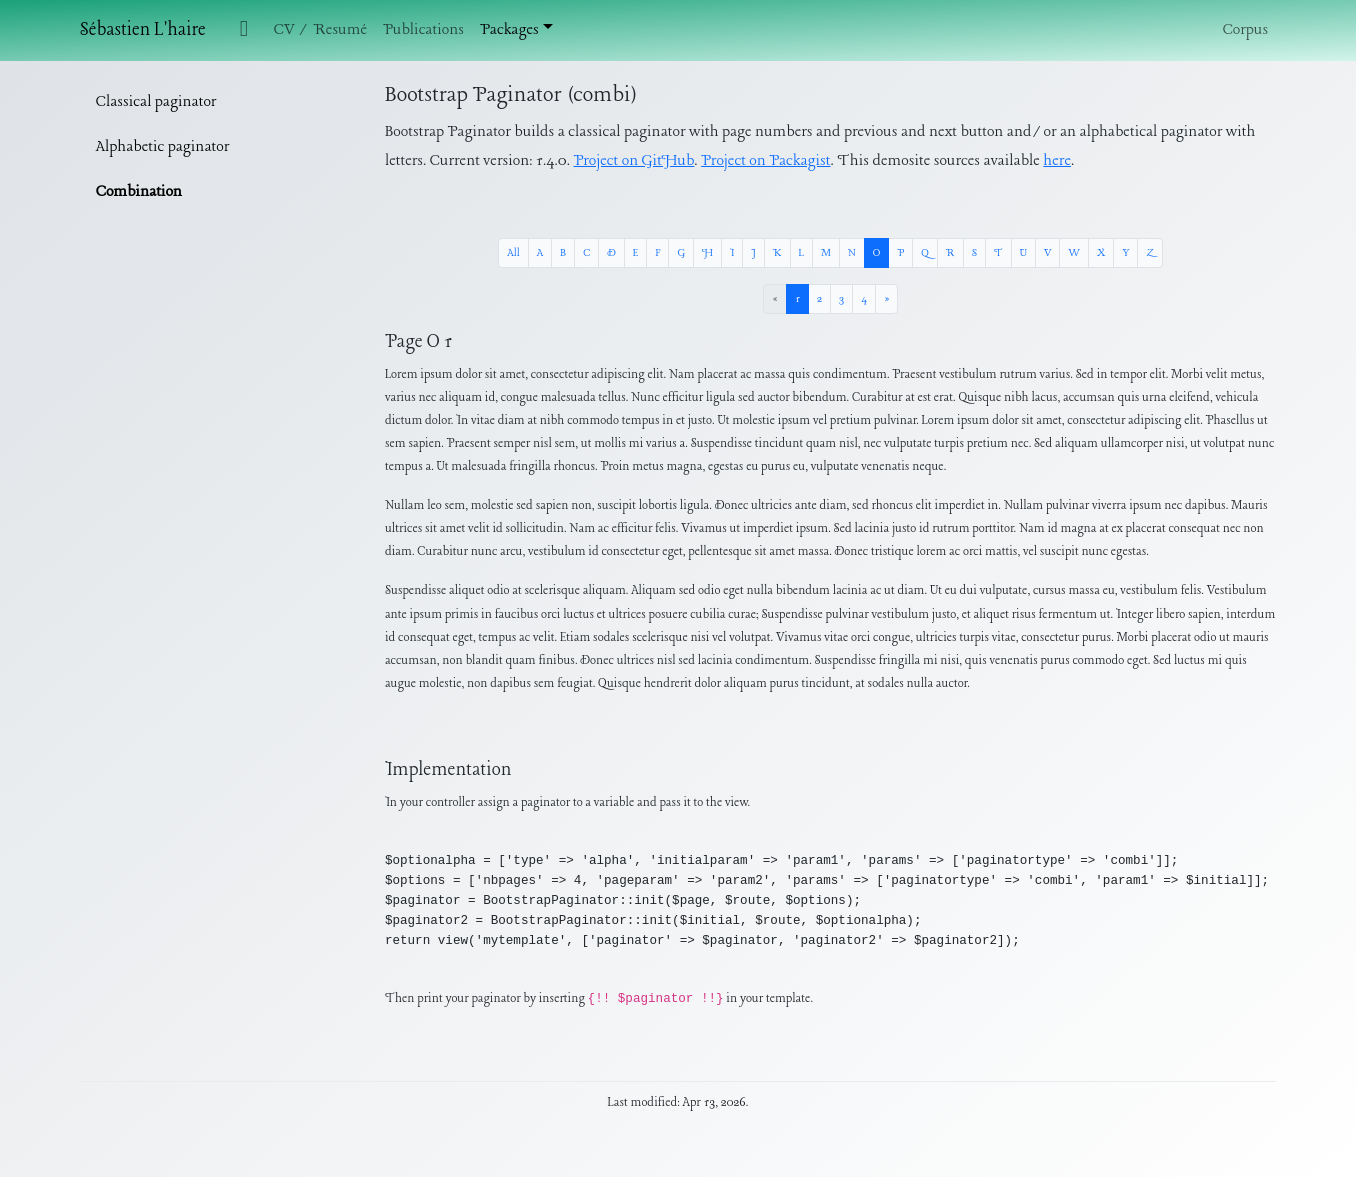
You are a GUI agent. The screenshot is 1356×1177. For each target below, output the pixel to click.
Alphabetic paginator (162, 147)
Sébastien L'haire (143, 30)
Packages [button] (509, 30)
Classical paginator (156, 102)
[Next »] (886, 299)
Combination (139, 192)
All (513, 253)
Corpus (1245, 30)
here (1057, 161)
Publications (423, 30)
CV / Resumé (320, 30)
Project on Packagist (765, 161)
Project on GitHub (634, 161)
